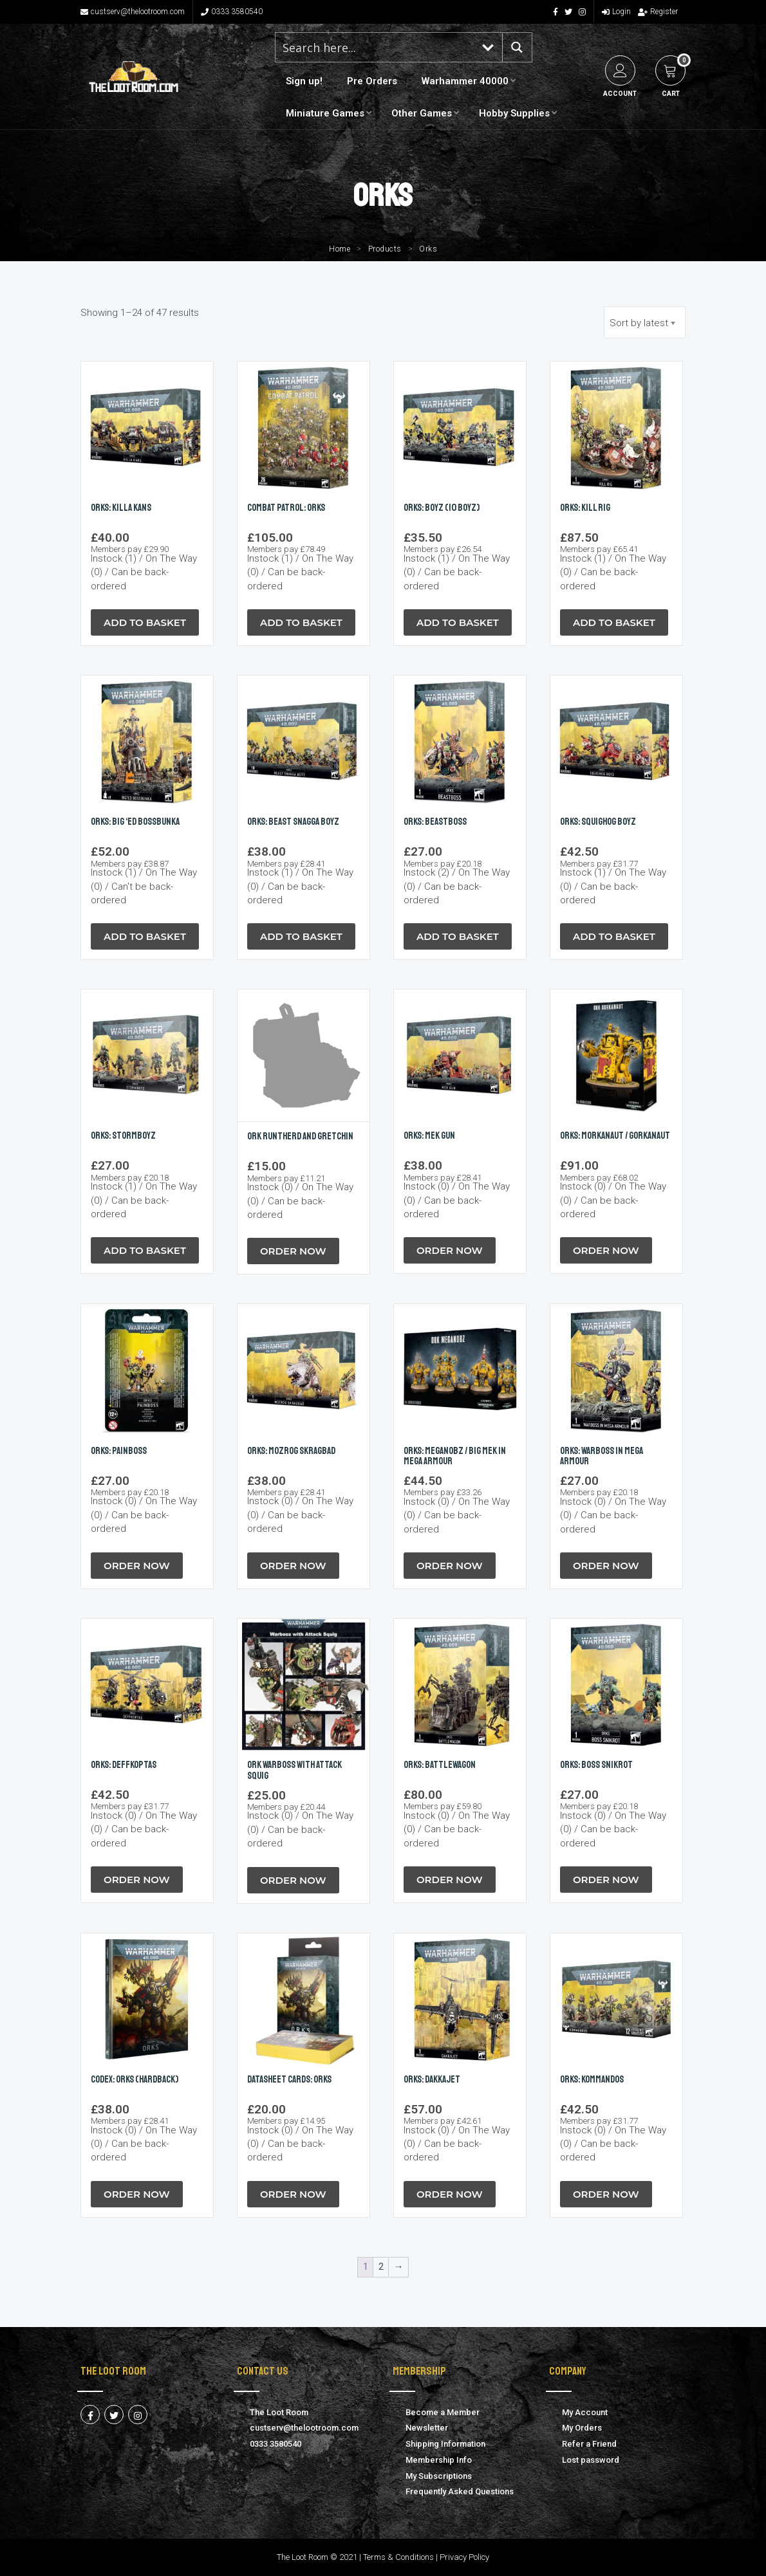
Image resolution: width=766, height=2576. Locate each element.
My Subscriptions (439, 2476)
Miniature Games (325, 113)
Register (658, 11)
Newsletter (427, 2428)
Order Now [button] (293, 1251)
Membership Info (439, 2460)
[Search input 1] (375, 47)
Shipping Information (445, 2444)
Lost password (590, 2460)
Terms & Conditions (398, 2557)
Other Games (421, 113)
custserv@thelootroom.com (132, 11)
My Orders (582, 2428)
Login (616, 11)
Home (339, 248)
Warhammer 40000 (465, 81)
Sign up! (304, 81)
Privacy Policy (464, 2557)
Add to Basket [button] (145, 622)
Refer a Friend (589, 2444)
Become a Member (443, 2412)
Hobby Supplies (514, 113)
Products (385, 248)
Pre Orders (372, 81)
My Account (585, 2412)
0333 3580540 (232, 11)
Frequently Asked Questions (460, 2491)
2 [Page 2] (381, 2266)
